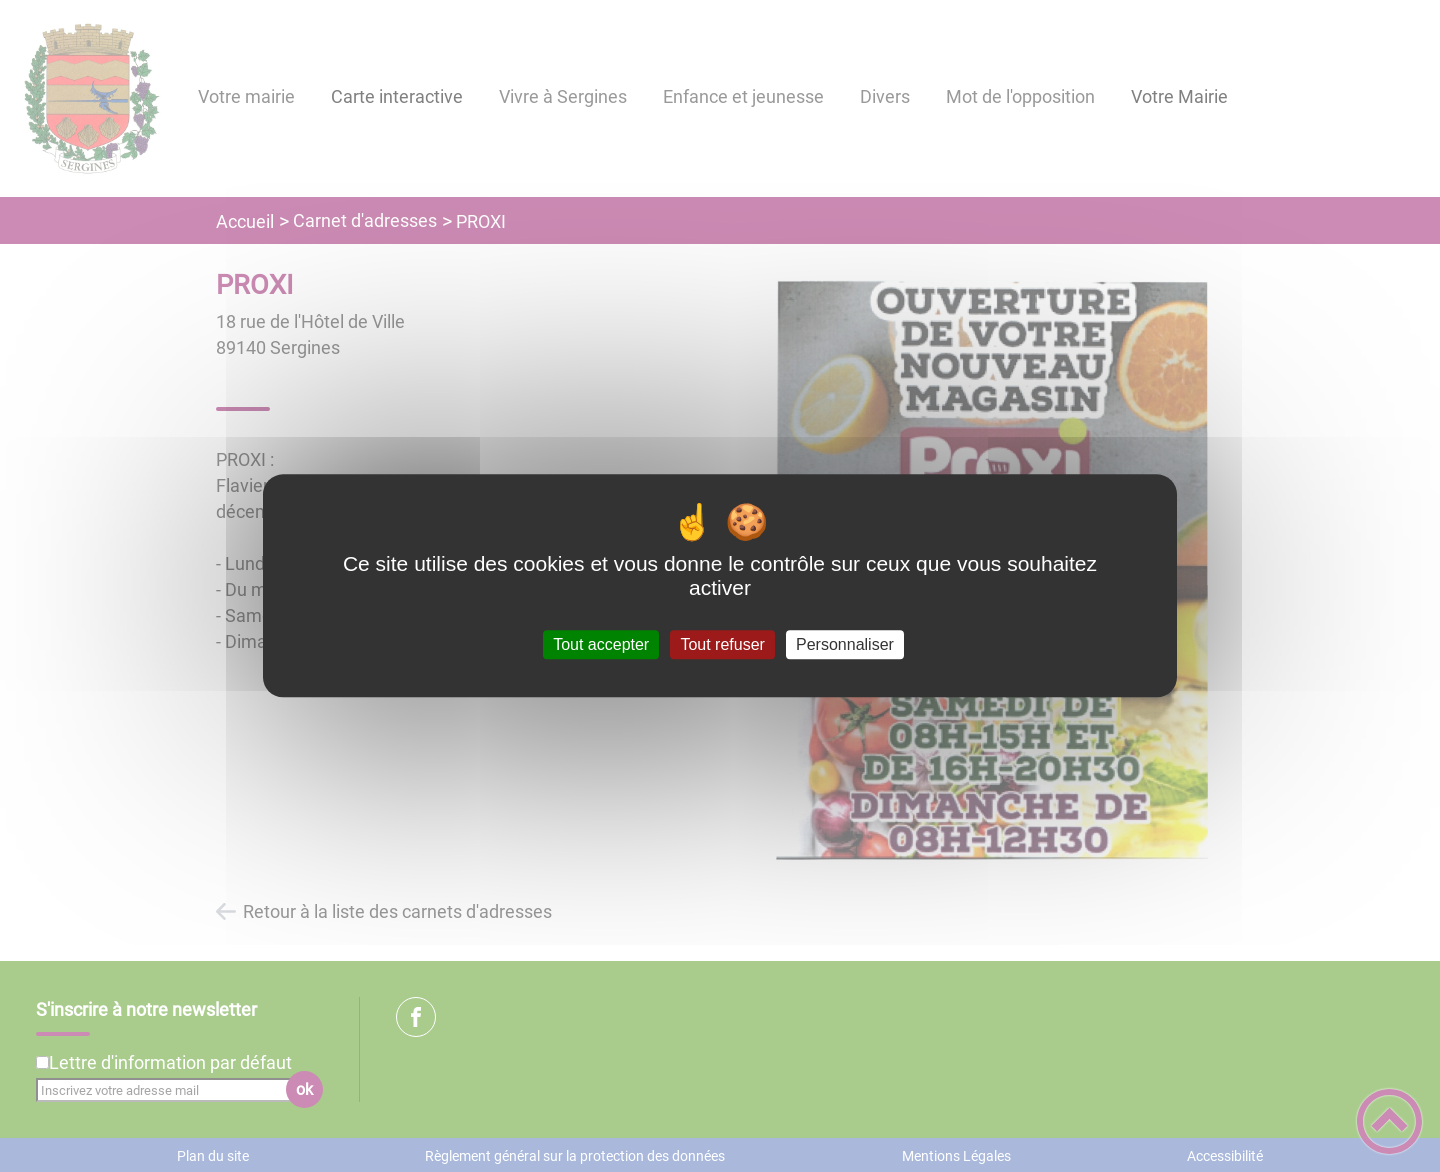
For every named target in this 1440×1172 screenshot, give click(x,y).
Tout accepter (601, 644)
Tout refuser (722, 644)
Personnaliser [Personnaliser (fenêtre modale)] (845, 644)
